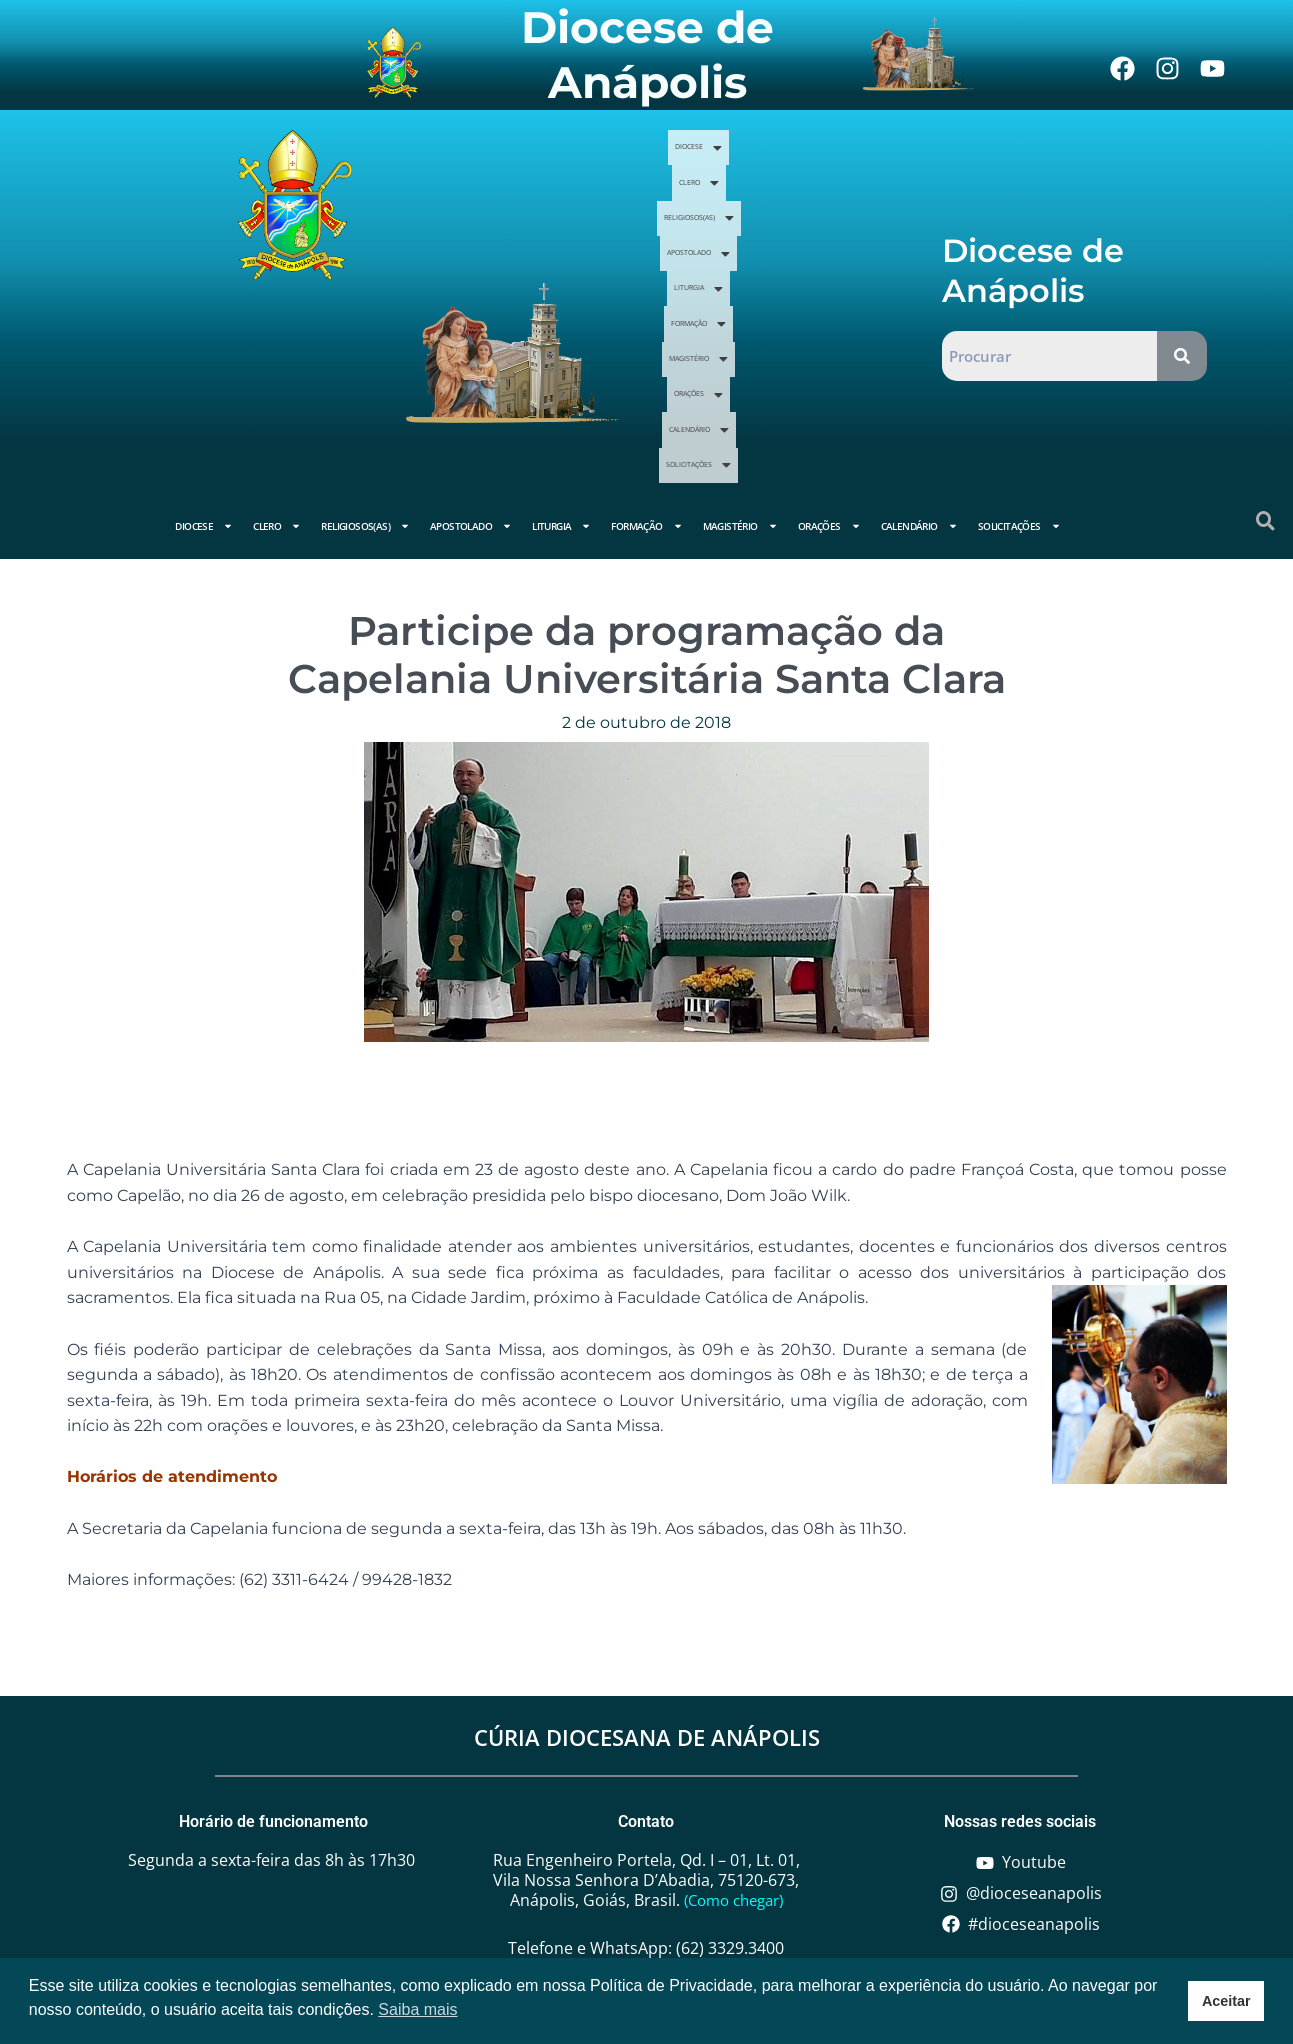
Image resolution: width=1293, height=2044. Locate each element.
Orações (843, 299)
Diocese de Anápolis (647, 54)
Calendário (729, 336)
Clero (831, 189)
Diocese (752, 189)
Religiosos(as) (730, 225)
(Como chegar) (733, 1812)
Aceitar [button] (1226, 2001)
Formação (834, 262)
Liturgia (737, 262)
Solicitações (845, 336)
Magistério (743, 299)
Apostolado (853, 225)
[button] (752, 189)
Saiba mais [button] (417, 2009)
